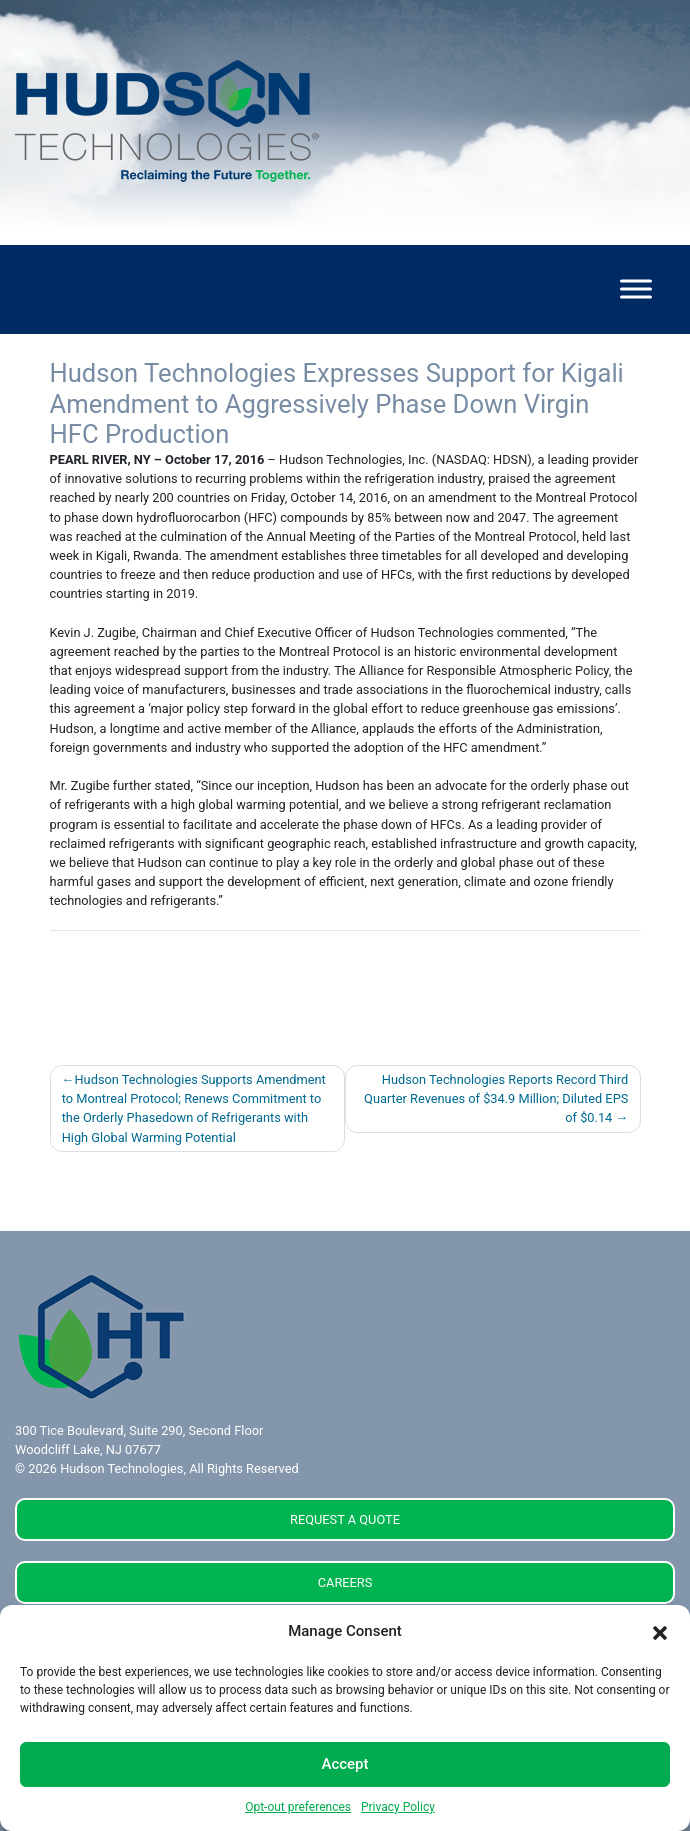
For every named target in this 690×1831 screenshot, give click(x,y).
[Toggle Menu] (636, 289)
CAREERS (345, 1582)
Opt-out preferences (298, 1807)
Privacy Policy (398, 1807)
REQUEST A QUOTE (345, 1519)
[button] (660, 1632)
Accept (344, 1764)
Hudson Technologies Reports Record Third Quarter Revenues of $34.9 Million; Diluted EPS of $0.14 (496, 1098)
